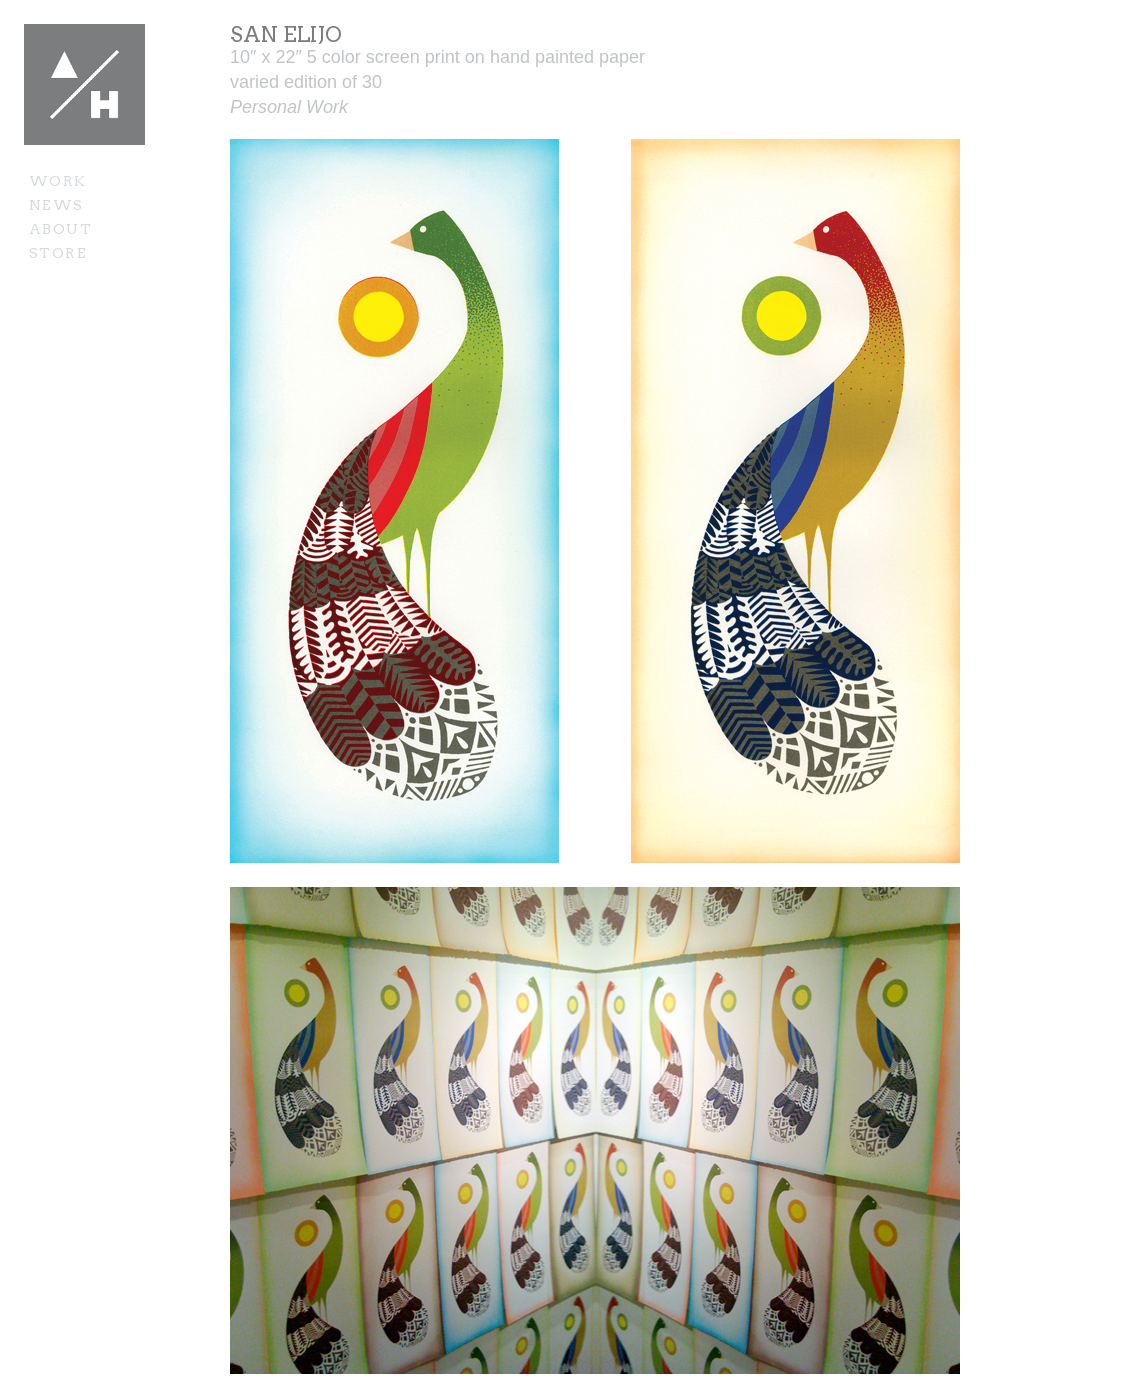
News (56, 205)
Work (58, 181)
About (60, 229)
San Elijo (286, 34)
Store (58, 253)
